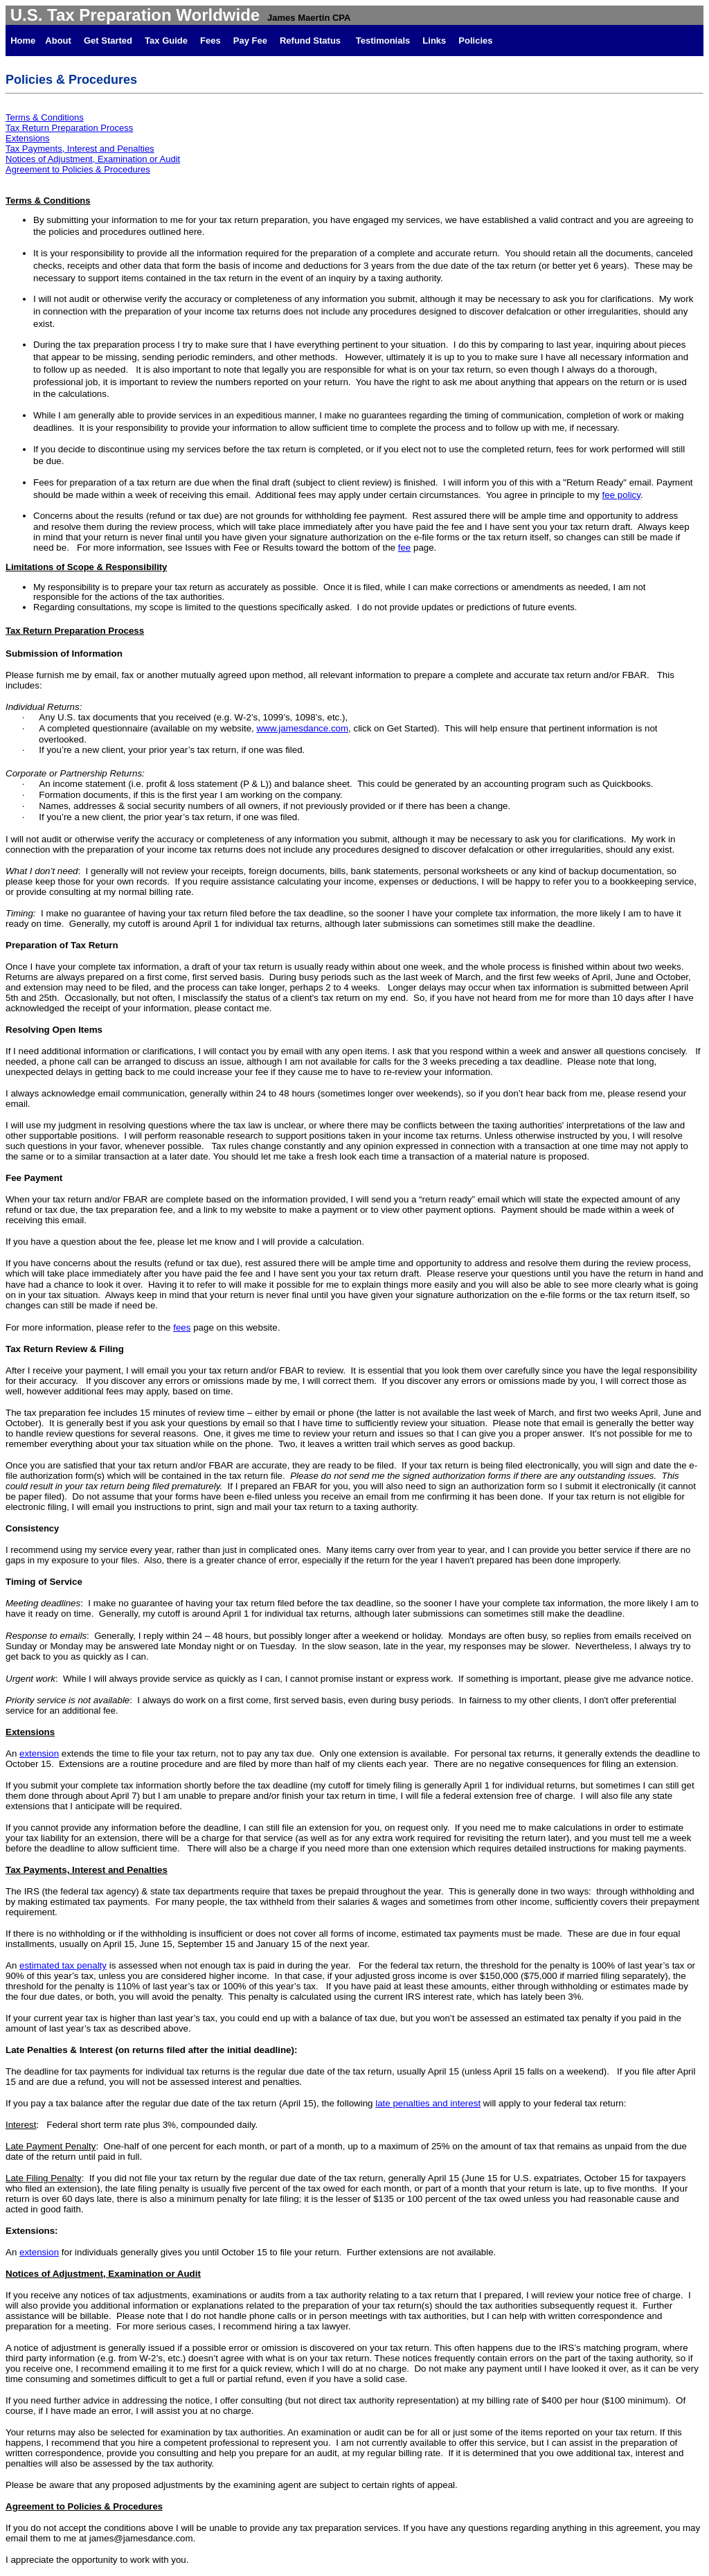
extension (39, 1753)
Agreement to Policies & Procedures (78, 169)
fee (404, 547)
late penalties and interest (428, 2103)
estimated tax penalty (63, 1965)
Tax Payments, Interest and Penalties (80, 148)
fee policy (621, 495)
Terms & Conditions (45, 117)
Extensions (28, 138)
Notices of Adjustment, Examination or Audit (93, 159)
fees (181, 1327)
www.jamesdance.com (302, 728)
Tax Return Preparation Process (69, 128)
